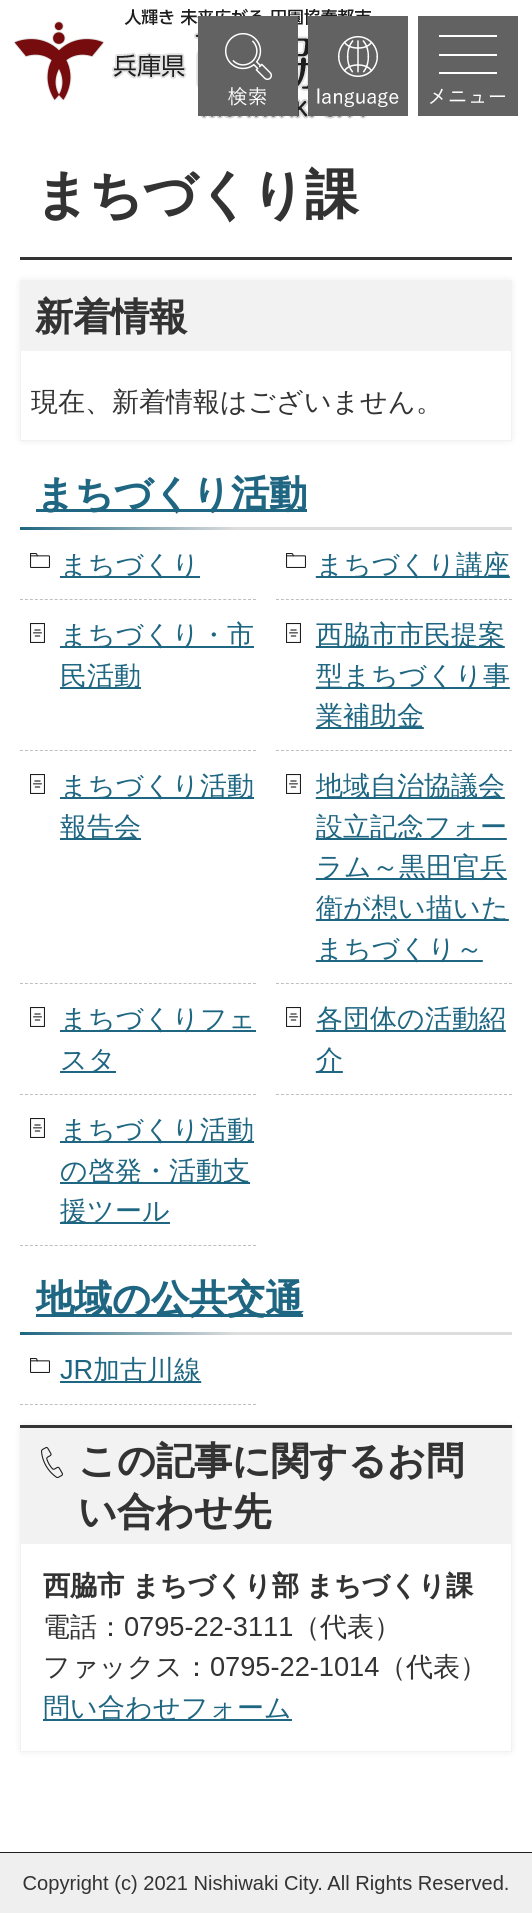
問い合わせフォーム (167, 1707)
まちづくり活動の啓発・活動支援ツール (157, 1170)
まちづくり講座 (413, 564)
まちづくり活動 (171, 494)
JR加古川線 (130, 1369)
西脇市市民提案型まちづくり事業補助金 (413, 675)
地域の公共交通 (169, 1299)
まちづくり (130, 564)
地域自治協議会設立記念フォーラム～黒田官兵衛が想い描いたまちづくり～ (412, 867)
